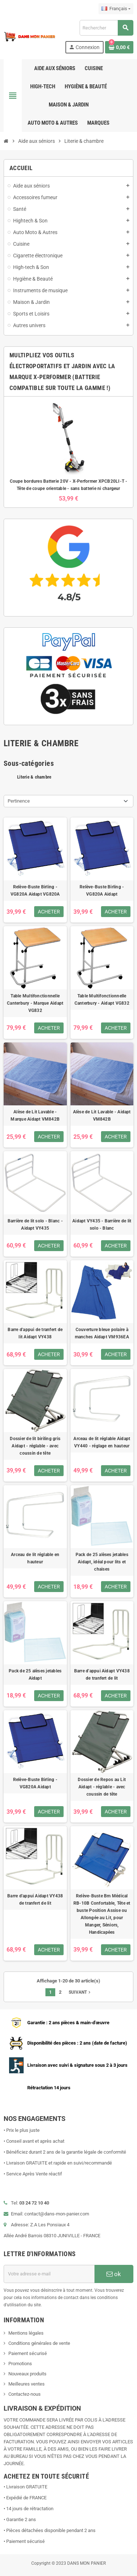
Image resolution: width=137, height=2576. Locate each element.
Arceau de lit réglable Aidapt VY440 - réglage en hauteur (101, 1442)
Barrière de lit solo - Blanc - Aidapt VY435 (35, 1224)
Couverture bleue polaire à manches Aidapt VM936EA (102, 1333)
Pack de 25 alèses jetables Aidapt (35, 1674)
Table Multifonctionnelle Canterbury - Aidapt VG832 (101, 999)
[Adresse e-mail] (49, 2274)
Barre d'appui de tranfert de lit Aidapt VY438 (35, 1333)
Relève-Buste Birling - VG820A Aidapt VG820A (35, 890)
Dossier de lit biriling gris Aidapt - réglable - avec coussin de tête (35, 1446)
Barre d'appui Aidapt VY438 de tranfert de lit (102, 1674)
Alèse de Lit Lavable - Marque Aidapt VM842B (35, 1115)
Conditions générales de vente (39, 2343)
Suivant (80, 1992)
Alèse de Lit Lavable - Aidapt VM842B (102, 1115)
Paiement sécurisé (27, 2353)
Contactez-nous (24, 2394)
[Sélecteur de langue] (115, 8)
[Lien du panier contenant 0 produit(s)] (119, 47)
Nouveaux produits (27, 2373)
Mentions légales (26, 2333)
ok (113, 2274)
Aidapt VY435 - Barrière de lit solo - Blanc (101, 1224)
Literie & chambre (34, 777)
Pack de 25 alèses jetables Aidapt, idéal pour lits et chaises (102, 1562)
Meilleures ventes (26, 2384)
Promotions (20, 2363)
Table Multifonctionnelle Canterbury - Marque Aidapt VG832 (35, 1003)
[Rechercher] (106, 28)
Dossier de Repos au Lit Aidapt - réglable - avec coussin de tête (102, 1787)
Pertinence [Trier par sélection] (19, 801)
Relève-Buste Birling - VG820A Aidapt (102, 890)
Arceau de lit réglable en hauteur (35, 1558)
